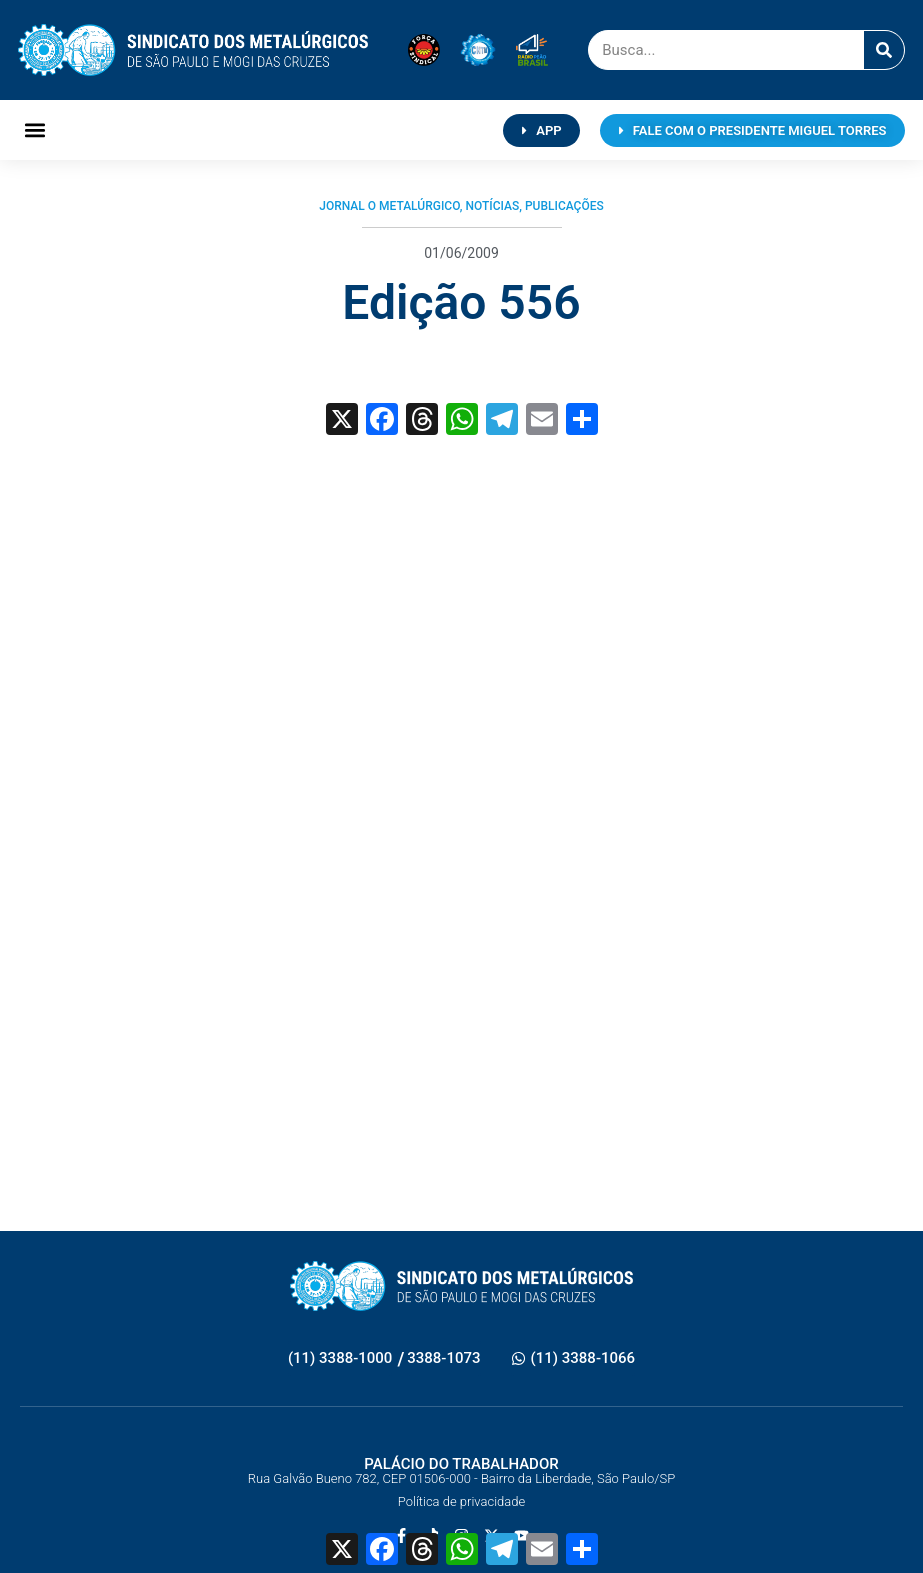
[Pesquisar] (884, 50)
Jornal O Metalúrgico (389, 206)
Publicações (564, 206)
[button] (34, 130)
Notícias (492, 206)
